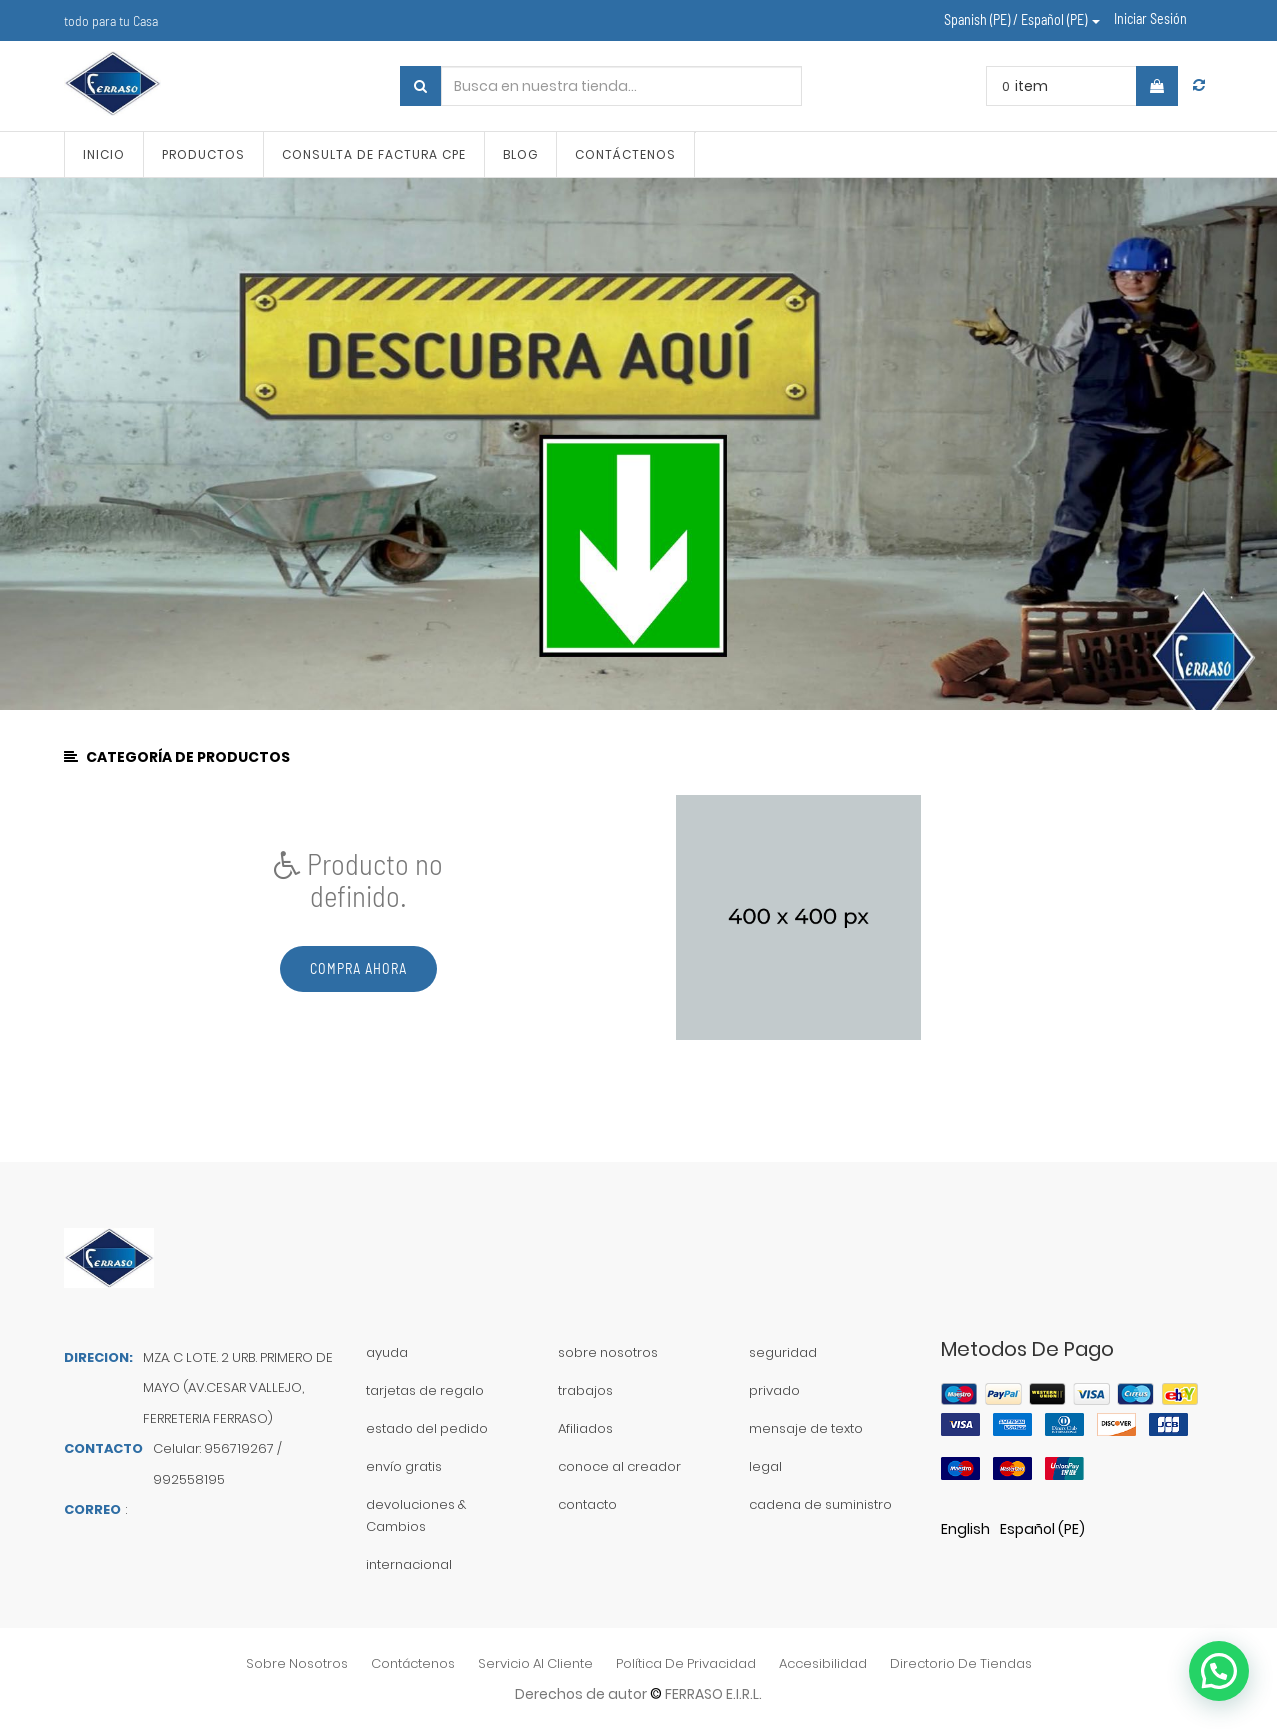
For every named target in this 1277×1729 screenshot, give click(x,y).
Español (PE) (1042, 1529)
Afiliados (585, 1428)
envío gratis (404, 1466)
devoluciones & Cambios (416, 1515)
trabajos (585, 1390)
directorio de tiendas (961, 1663)
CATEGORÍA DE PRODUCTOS (178, 757)
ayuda (387, 1352)
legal (765, 1466)
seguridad (783, 1352)
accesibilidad (823, 1663)
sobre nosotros (608, 1352)
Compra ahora (358, 968)
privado (774, 1390)
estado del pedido (427, 1428)
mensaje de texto (806, 1428)
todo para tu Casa (111, 20)
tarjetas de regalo (425, 1390)
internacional (409, 1564)
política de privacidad (686, 1663)
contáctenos (413, 1663)
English (965, 1529)
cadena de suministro (820, 1504)
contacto (587, 1504)
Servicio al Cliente (535, 1663)
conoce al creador (619, 1466)
